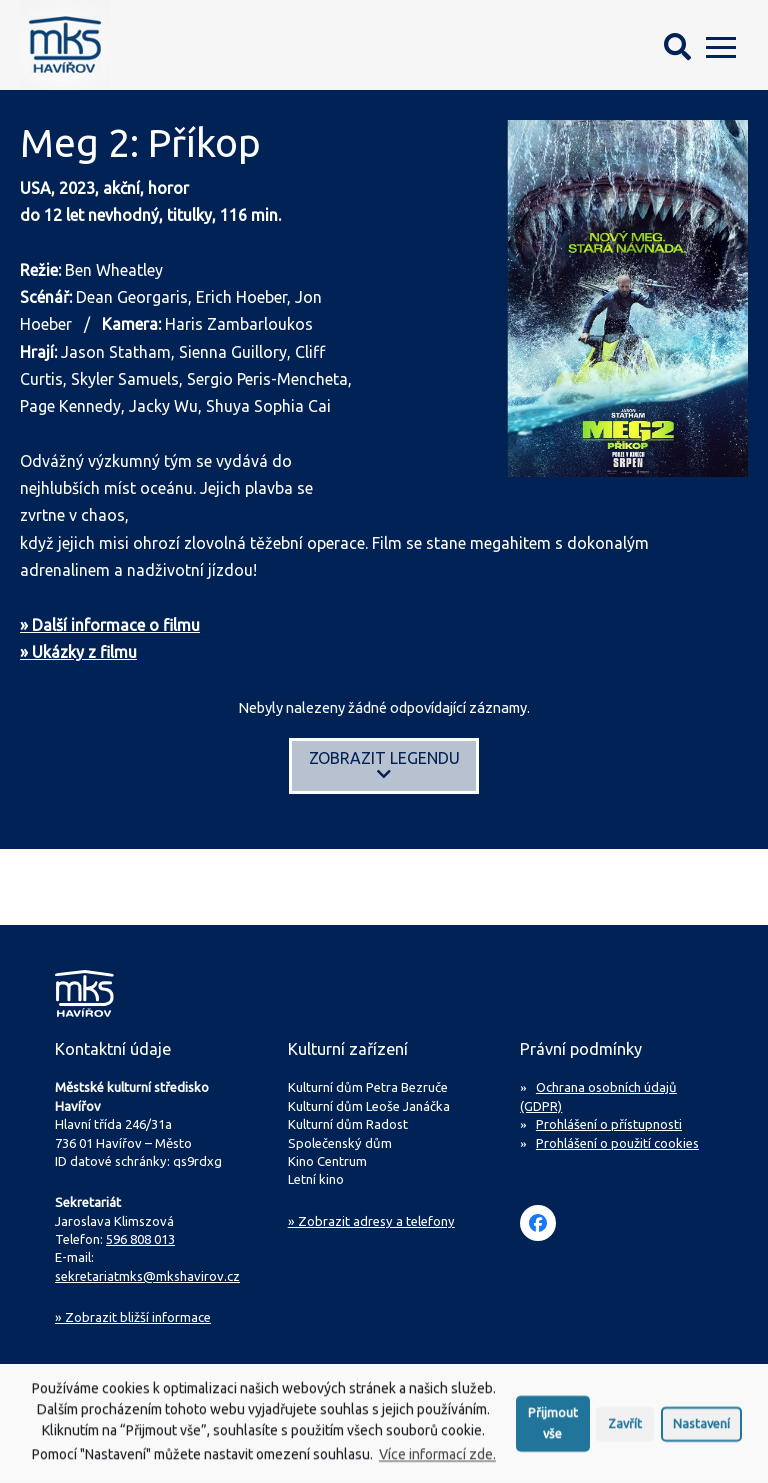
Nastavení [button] (701, 1431)
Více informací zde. (437, 1462)
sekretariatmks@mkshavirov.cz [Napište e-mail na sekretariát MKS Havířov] (147, 1276)
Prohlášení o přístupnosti (609, 1124)
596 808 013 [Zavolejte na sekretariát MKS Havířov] (140, 1239)
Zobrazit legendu (384, 765)
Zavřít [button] (625, 1431)
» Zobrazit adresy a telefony (371, 1221)
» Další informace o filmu (110, 625)
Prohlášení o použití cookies (617, 1143)
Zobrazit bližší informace (133, 1317)
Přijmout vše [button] (553, 1430)
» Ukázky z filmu (78, 652)
